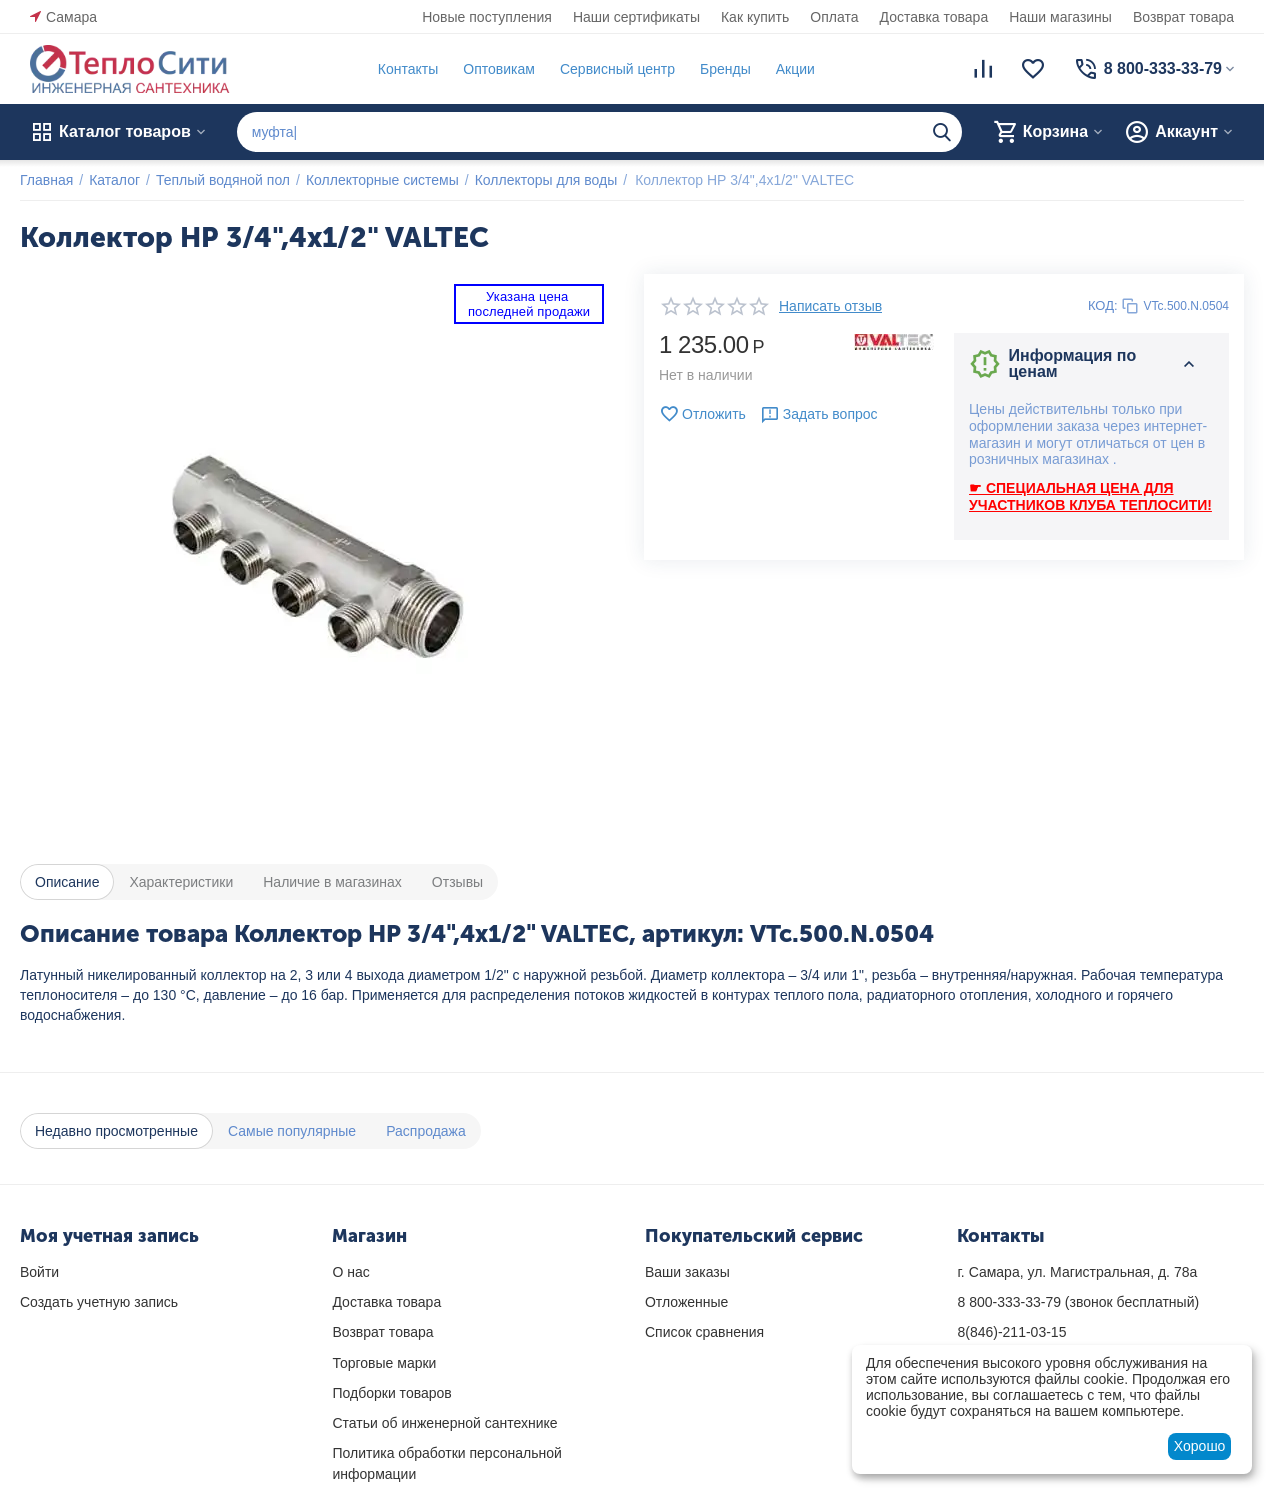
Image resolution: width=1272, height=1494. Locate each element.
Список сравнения (704, 1332)
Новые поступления (487, 17)
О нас (350, 1272)
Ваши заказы (687, 1272)
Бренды (725, 69)
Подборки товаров (391, 1393)
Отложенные (686, 1302)
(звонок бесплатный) (1078, 1302)
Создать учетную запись (99, 1302)
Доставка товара (934, 17)
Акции (795, 69)
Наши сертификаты (636, 17)
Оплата (834, 17)
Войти (39, 1272)
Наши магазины (1060, 17)
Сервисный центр (617, 69)
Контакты (408, 69)
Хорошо (1200, 1446)
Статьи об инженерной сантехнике (444, 1423)
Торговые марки (384, 1363)
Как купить (755, 17)
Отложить (702, 414)
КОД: (1103, 305)
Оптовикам (499, 69)
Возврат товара (1183, 17)
